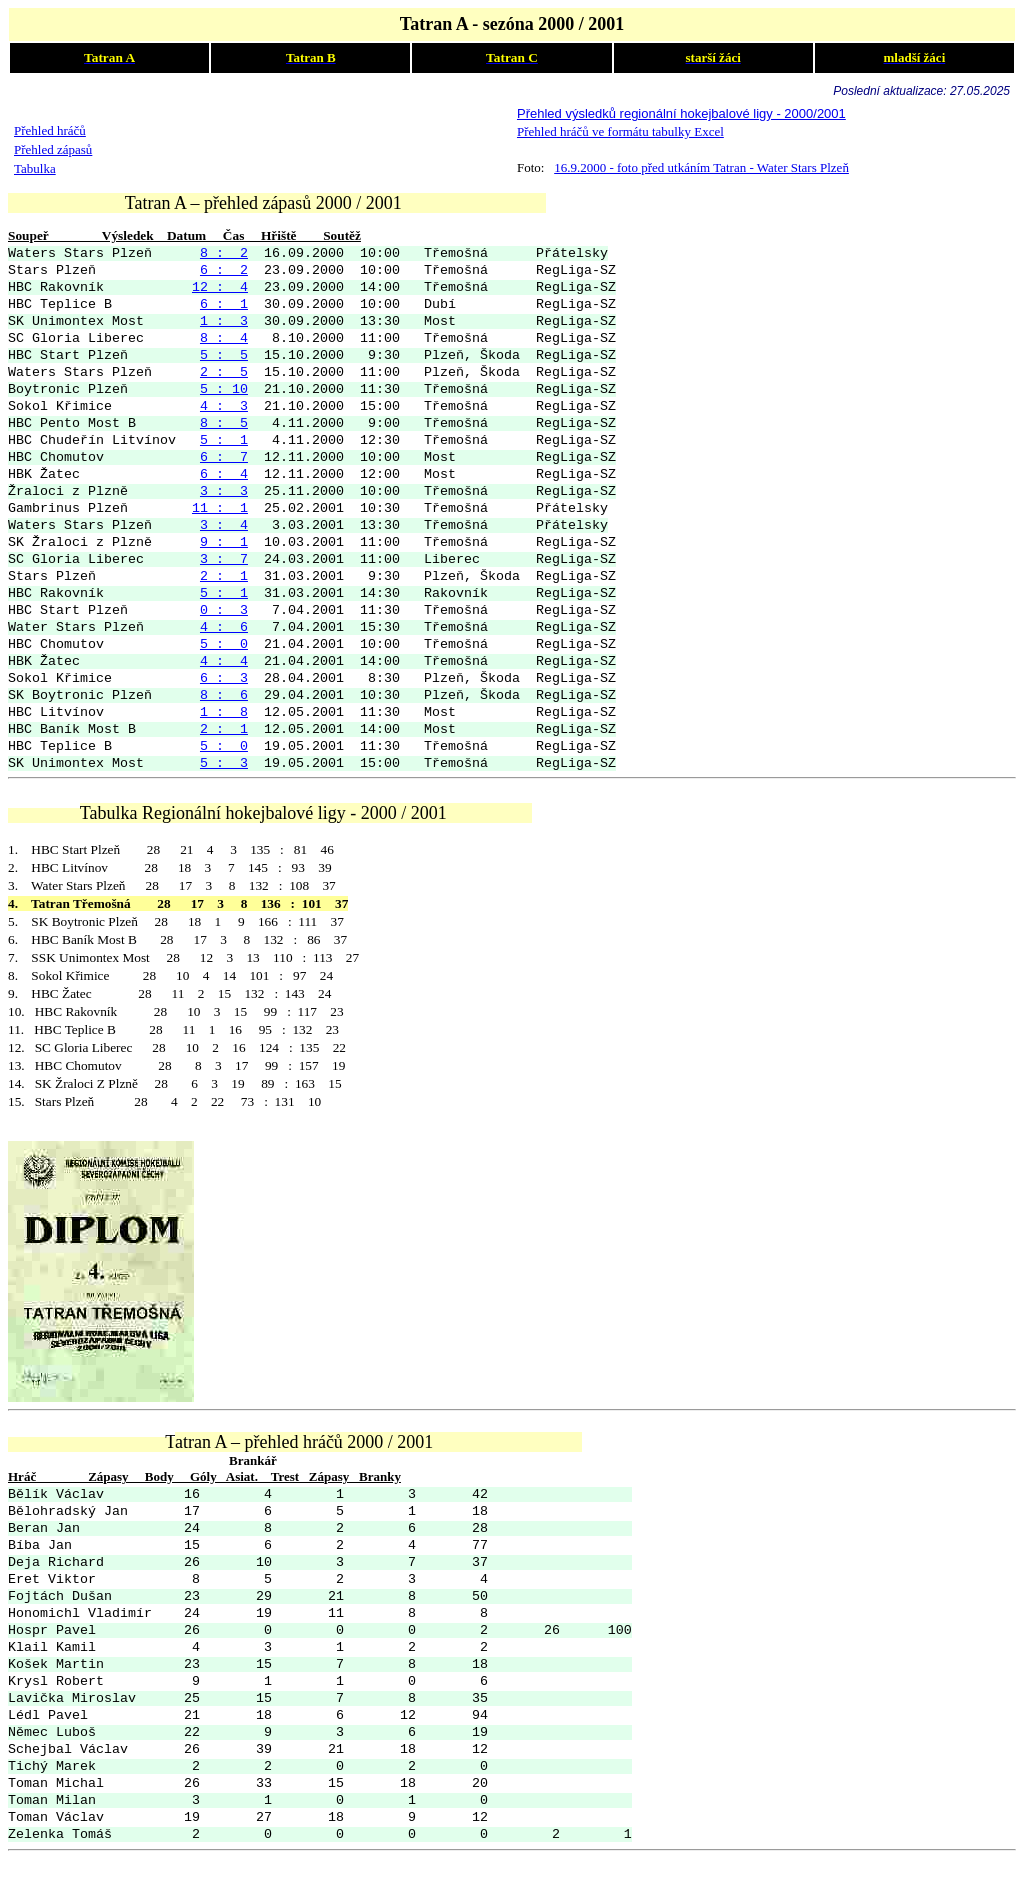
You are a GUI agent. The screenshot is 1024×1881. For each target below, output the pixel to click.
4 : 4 (224, 661)
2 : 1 (224, 576)
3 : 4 (224, 525)
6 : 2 (224, 270)
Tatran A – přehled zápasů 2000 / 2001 (335, 203)
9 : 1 (224, 542)
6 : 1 (224, 304)
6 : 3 (224, 678)
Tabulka (35, 168)
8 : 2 (224, 253)
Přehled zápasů (53, 149)
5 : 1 (224, 440)
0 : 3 (224, 610)
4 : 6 (224, 627)
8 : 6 (224, 695)
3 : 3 (224, 491)
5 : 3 (224, 763)
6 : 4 (224, 474)
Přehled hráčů (50, 130)
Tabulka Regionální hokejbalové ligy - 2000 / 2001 (306, 813)
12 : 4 (220, 287)
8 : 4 (224, 338)
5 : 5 (224, 355)
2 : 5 (224, 372)
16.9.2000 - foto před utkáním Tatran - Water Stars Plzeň (701, 167)
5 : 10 (224, 389)
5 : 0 (224, 644)
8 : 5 (224, 423)
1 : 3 (224, 321)
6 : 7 (224, 457)
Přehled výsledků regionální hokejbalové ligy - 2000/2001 (681, 113)
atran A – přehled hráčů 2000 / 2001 (304, 1442)
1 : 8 (224, 712)
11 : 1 (220, 508)
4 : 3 (224, 406)
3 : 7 (224, 559)
